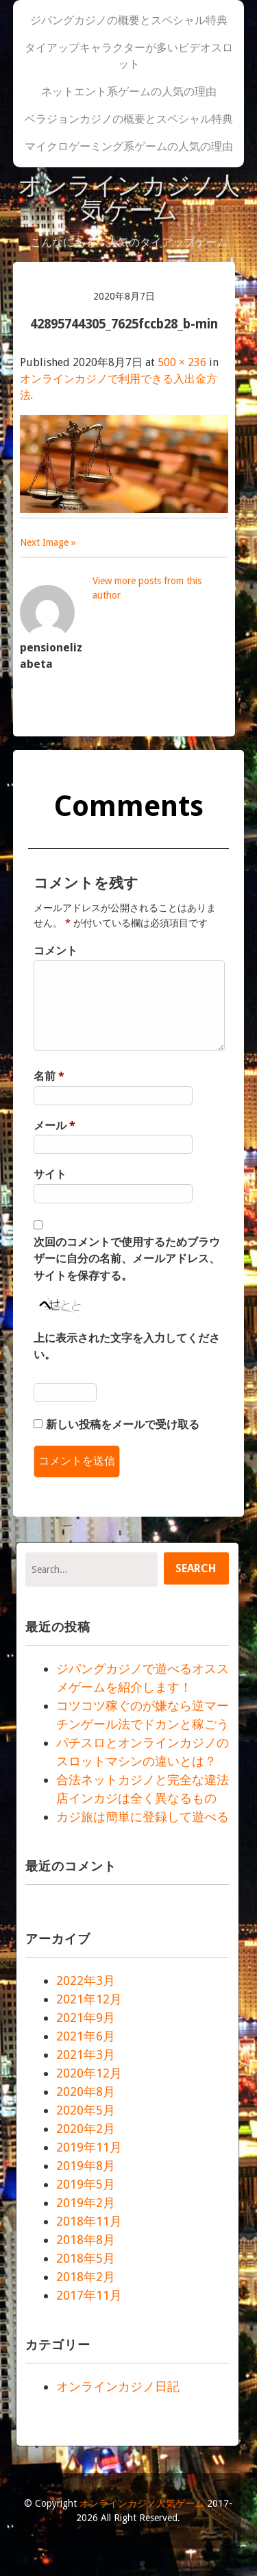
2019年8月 (85, 2165)
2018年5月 (85, 2258)
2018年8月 (85, 2239)
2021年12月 (89, 1999)
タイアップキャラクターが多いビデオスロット (129, 56)
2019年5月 (85, 2184)
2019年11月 (89, 2147)
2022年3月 (85, 1980)
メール (54, 1125)
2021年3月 (85, 2054)
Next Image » (48, 542)
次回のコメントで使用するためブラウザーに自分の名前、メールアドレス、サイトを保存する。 (127, 1259)
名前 (49, 1076)
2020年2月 (85, 2128)
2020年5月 (85, 2110)
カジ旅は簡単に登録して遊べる (142, 1816)
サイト (50, 1174)
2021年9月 (85, 2017)
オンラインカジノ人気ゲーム (128, 198)
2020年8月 (85, 2091)
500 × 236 (182, 362)
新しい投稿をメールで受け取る (122, 1424)
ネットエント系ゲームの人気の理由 (129, 91)
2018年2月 (85, 2277)
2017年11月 (89, 2295)
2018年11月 (89, 2221)
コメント (55, 950)
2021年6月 (85, 2036)
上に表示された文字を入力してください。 (127, 1346)
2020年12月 (89, 2073)
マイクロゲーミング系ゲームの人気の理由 (129, 146)
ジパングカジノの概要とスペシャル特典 (129, 20)
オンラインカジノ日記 (118, 2386)
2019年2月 (85, 2202)
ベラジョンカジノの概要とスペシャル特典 (129, 118)
